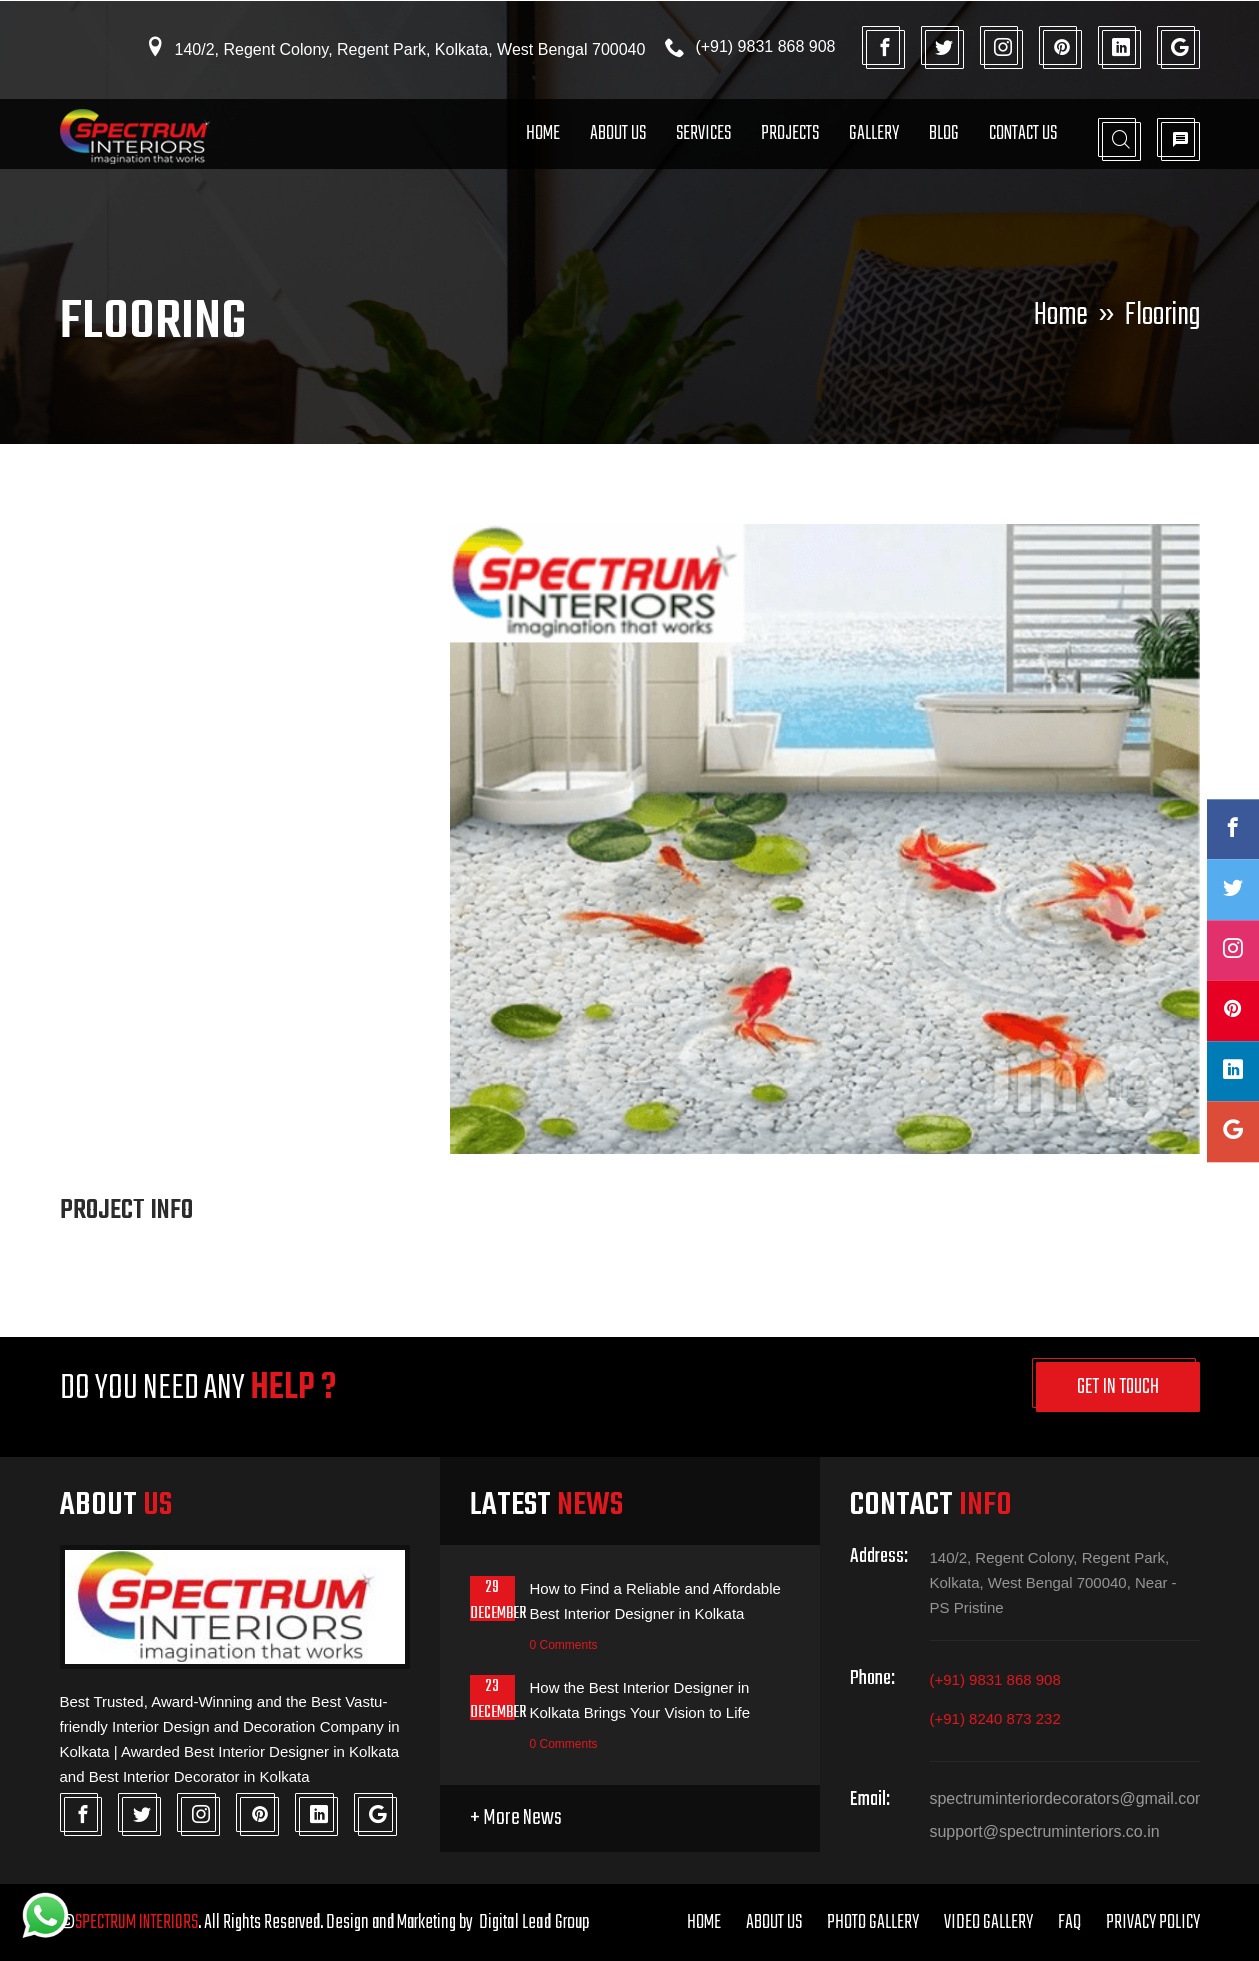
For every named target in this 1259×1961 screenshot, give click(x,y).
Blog (944, 133)
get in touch (1118, 1388)
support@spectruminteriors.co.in (1045, 1832)
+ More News (516, 1818)
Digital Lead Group (541, 1922)
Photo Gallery (873, 1922)
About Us (618, 133)
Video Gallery (988, 1922)
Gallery (874, 133)
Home (543, 133)
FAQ (1069, 1922)
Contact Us (1023, 133)
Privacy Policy (1153, 1922)
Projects (790, 133)
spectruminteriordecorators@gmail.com (1065, 1799)
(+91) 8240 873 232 (995, 1719)
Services (703, 133)
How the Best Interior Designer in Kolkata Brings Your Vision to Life (640, 1700)
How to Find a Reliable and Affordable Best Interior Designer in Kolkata (656, 1602)
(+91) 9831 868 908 (995, 1680)
